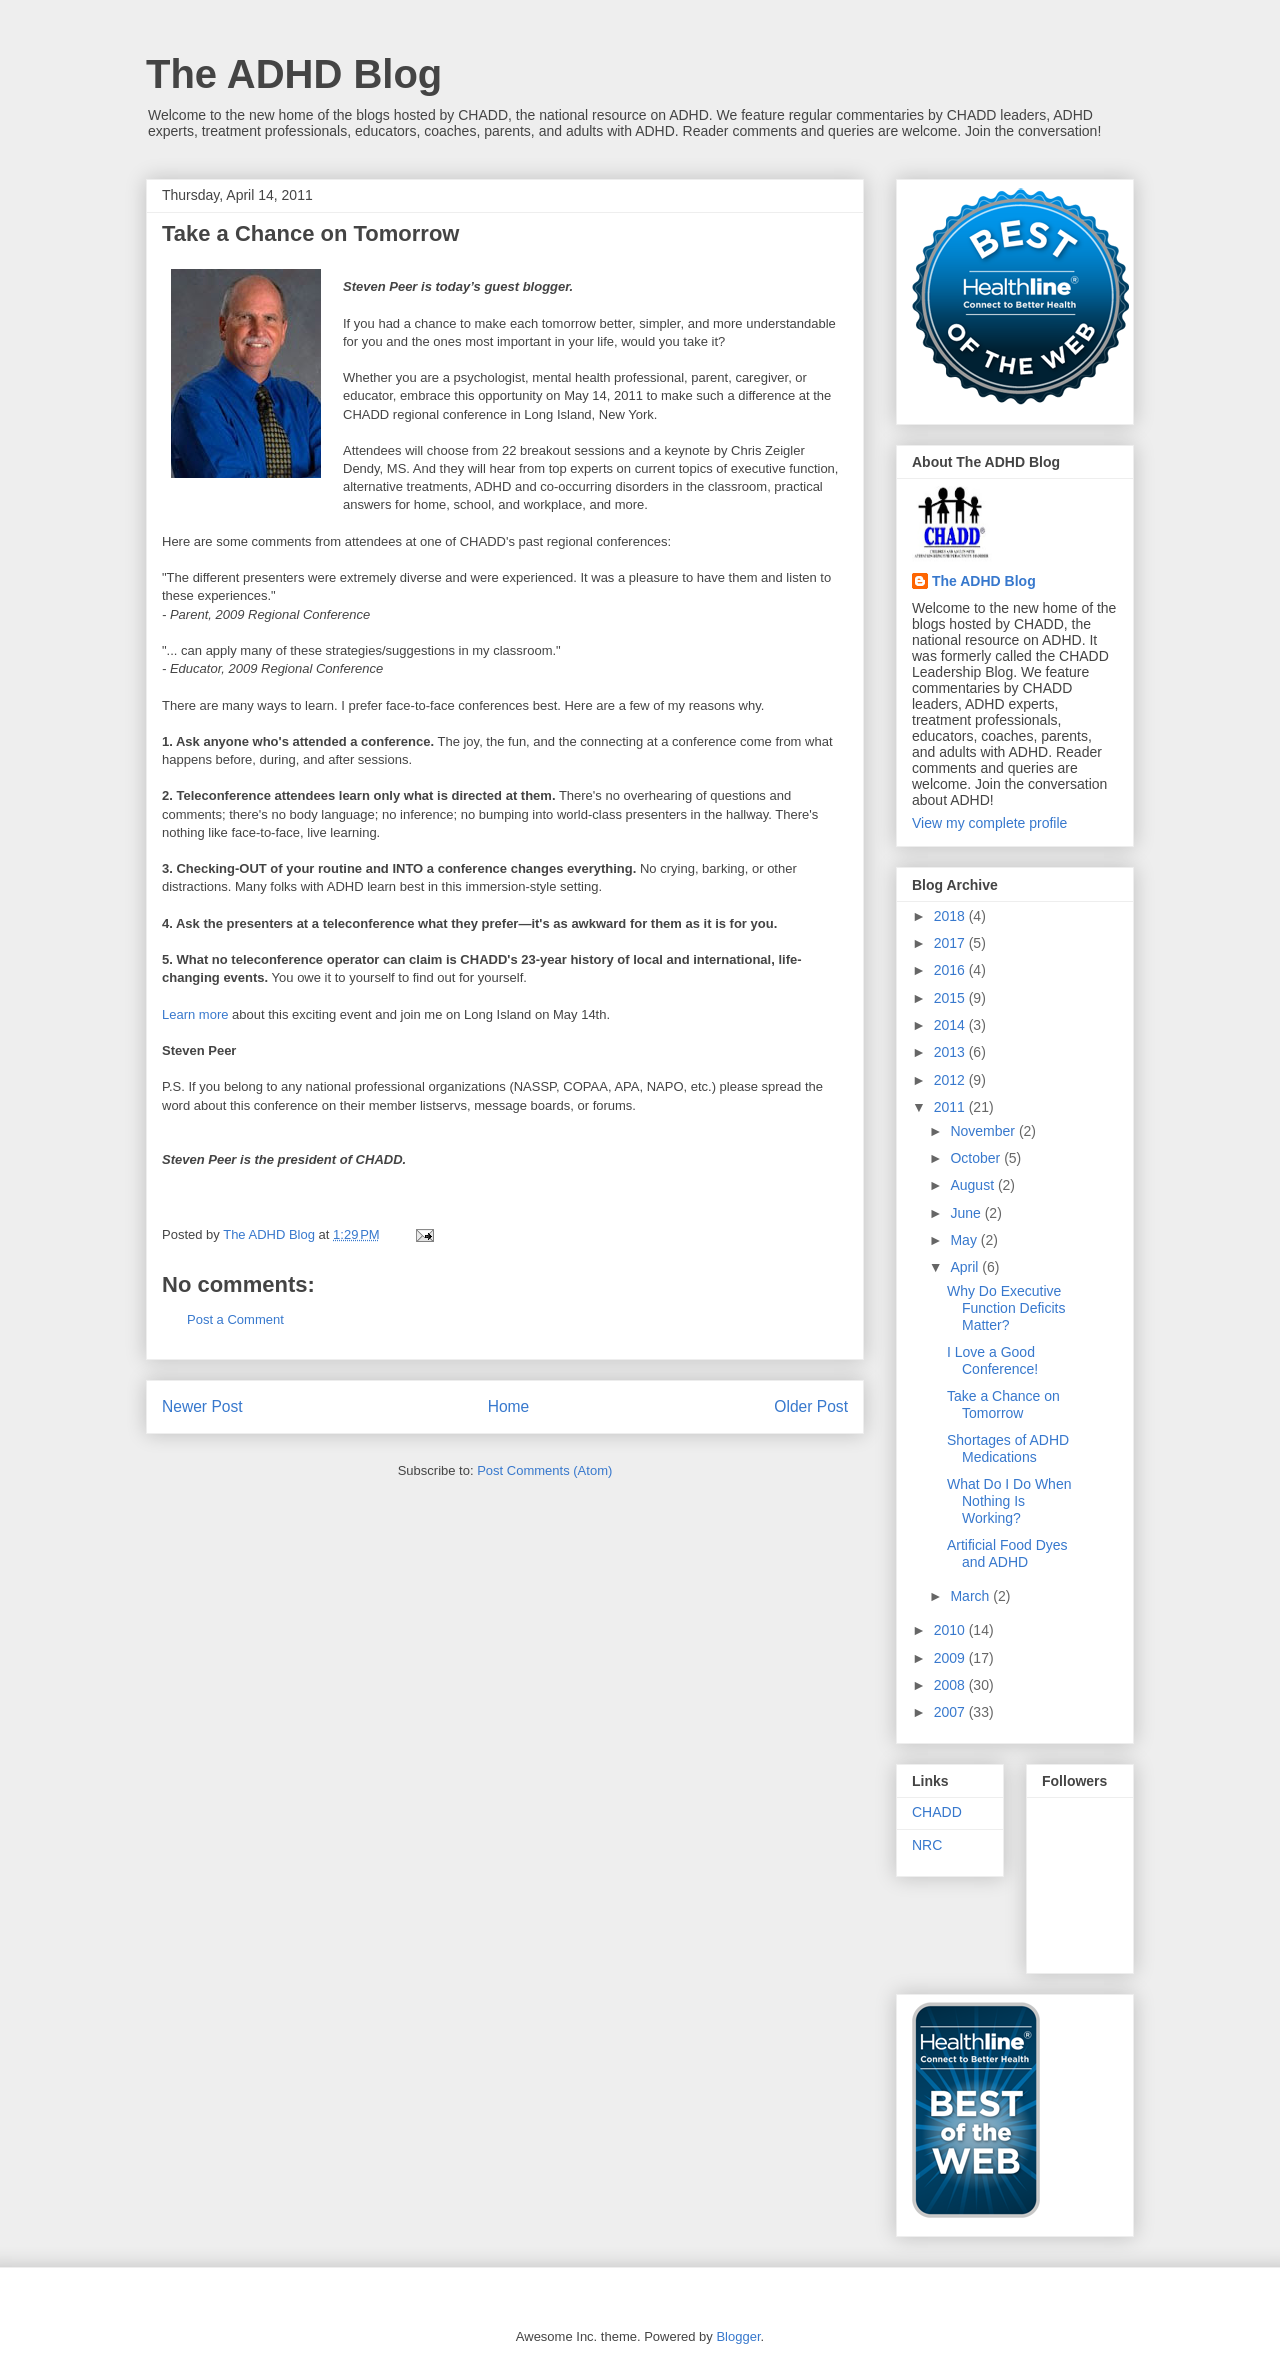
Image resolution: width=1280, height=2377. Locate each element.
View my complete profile (989, 823)
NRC (927, 1845)
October (977, 1158)
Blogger (738, 2336)
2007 (951, 1712)
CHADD (937, 1812)
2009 (951, 1658)
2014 (951, 1025)
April (966, 1267)
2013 (951, 1052)
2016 (951, 970)
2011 (951, 1107)
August (973, 1185)
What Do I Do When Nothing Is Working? (1009, 1501)
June (967, 1213)
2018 (951, 916)
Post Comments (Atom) (544, 1470)
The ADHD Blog (294, 74)
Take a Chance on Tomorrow (1003, 1404)
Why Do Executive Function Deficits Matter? (1006, 1308)
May (965, 1240)
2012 (951, 1080)
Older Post (811, 1406)
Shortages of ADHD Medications (1008, 1448)
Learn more (195, 1014)
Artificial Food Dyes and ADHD (1007, 1553)
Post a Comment (235, 1319)
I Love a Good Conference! (992, 1360)
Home (509, 1406)
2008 (951, 1685)
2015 (951, 998)
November (984, 1131)
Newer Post (202, 1406)
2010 (951, 1630)
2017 (951, 943)
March (971, 1596)
